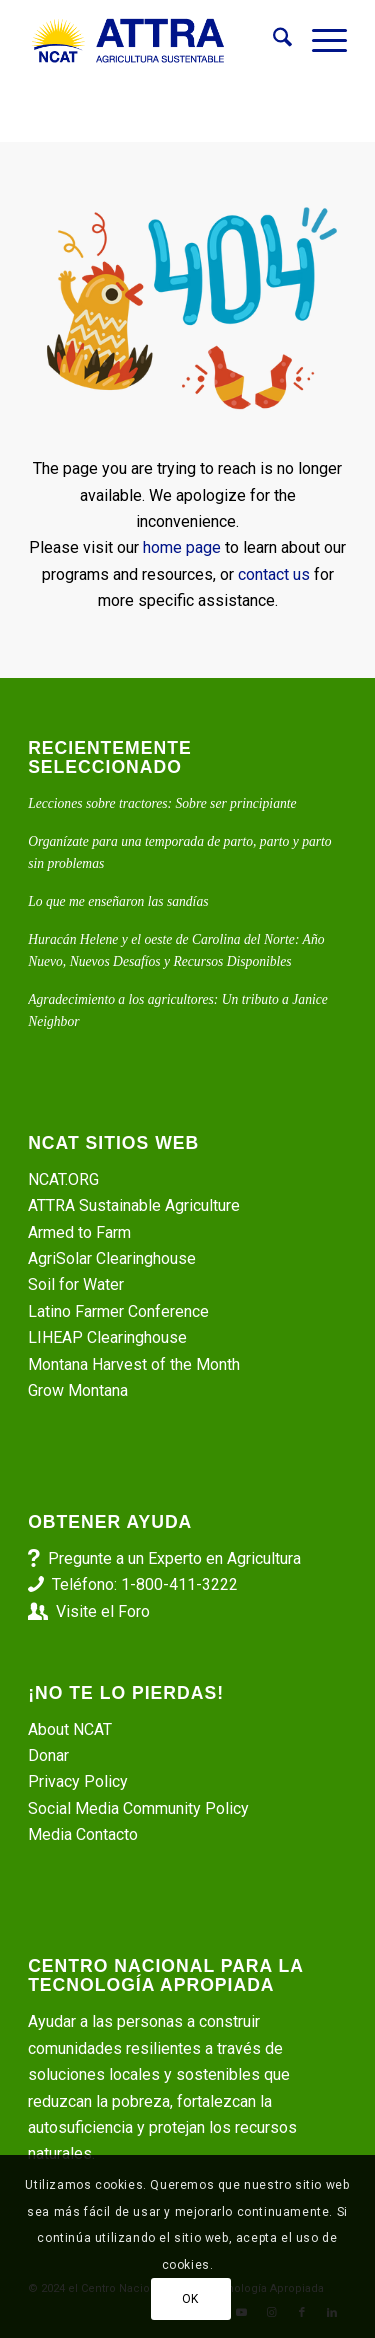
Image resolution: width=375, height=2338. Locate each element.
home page (182, 547)
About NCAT (70, 1729)
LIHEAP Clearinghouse (107, 1337)
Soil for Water (76, 1284)
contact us (274, 574)
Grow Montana (78, 1390)
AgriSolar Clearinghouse (112, 1258)
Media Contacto (83, 1834)
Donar (48, 1755)
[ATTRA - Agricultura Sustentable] (155, 41)
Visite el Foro (103, 1611)
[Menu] (319, 41)
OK (190, 2299)
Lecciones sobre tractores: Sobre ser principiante (162, 803)
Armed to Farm (79, 1232)
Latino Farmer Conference (118, 1311)
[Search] (272, 41)
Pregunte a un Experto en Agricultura (174, 1558)
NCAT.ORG (63, 1179)
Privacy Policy (78, 1781)
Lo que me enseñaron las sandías (118, 901)
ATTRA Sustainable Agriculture (136, 1205)
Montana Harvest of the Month (134, 1364)
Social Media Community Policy (138, 1808)
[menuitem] (272, 41)
